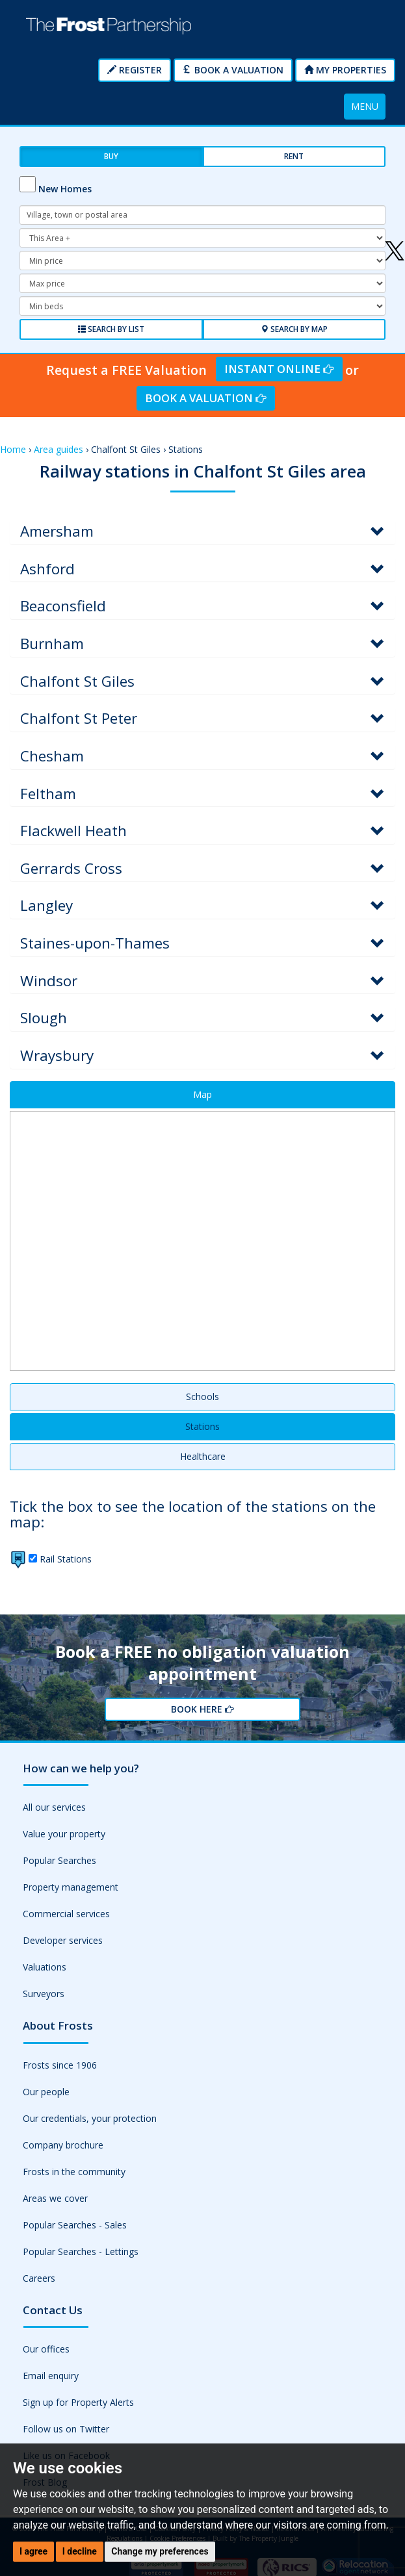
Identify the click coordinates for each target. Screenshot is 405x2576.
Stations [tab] (202, 1426)
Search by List (111, 329)
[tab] (202, 532)
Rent (294, 156)
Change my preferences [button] (159, 2551)
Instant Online (278, 368)
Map (202, 1094)
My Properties (345, 70)
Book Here (202, 1709)
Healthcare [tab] (203, 1456)
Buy (111, 156)
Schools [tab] (202, 1396)
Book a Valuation (233, 70)
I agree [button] (33, 2551)
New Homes (65, 189)
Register (134, 70)
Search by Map (294, 329)
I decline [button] (79, 2551)
